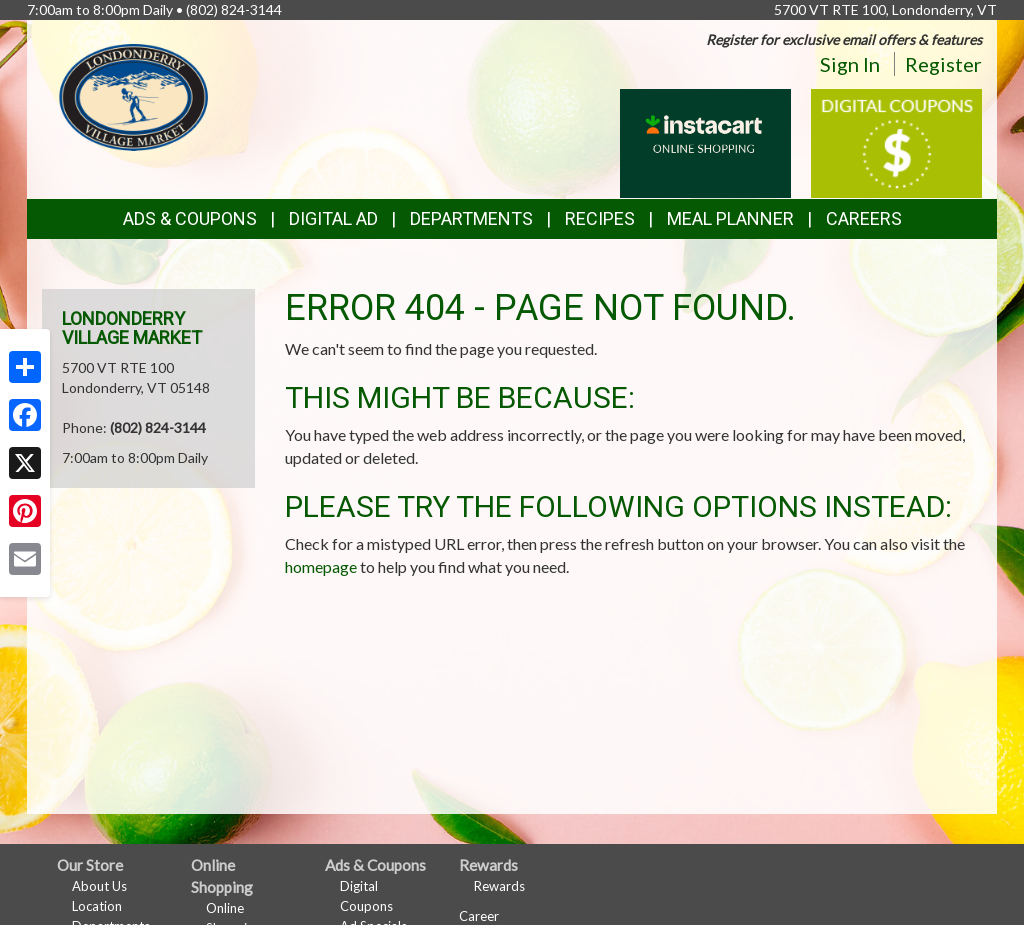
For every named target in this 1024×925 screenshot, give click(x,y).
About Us (99, 886)
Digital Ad (333, 218)
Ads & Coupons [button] (190, 218)
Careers (864, 218)
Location (97, 906)
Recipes (600, 218)
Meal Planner (730, 218)
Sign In (850, 64)
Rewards (499, 886)
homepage (321, 566)
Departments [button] (471, 218)
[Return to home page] (134, 95)
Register (943, 64)
